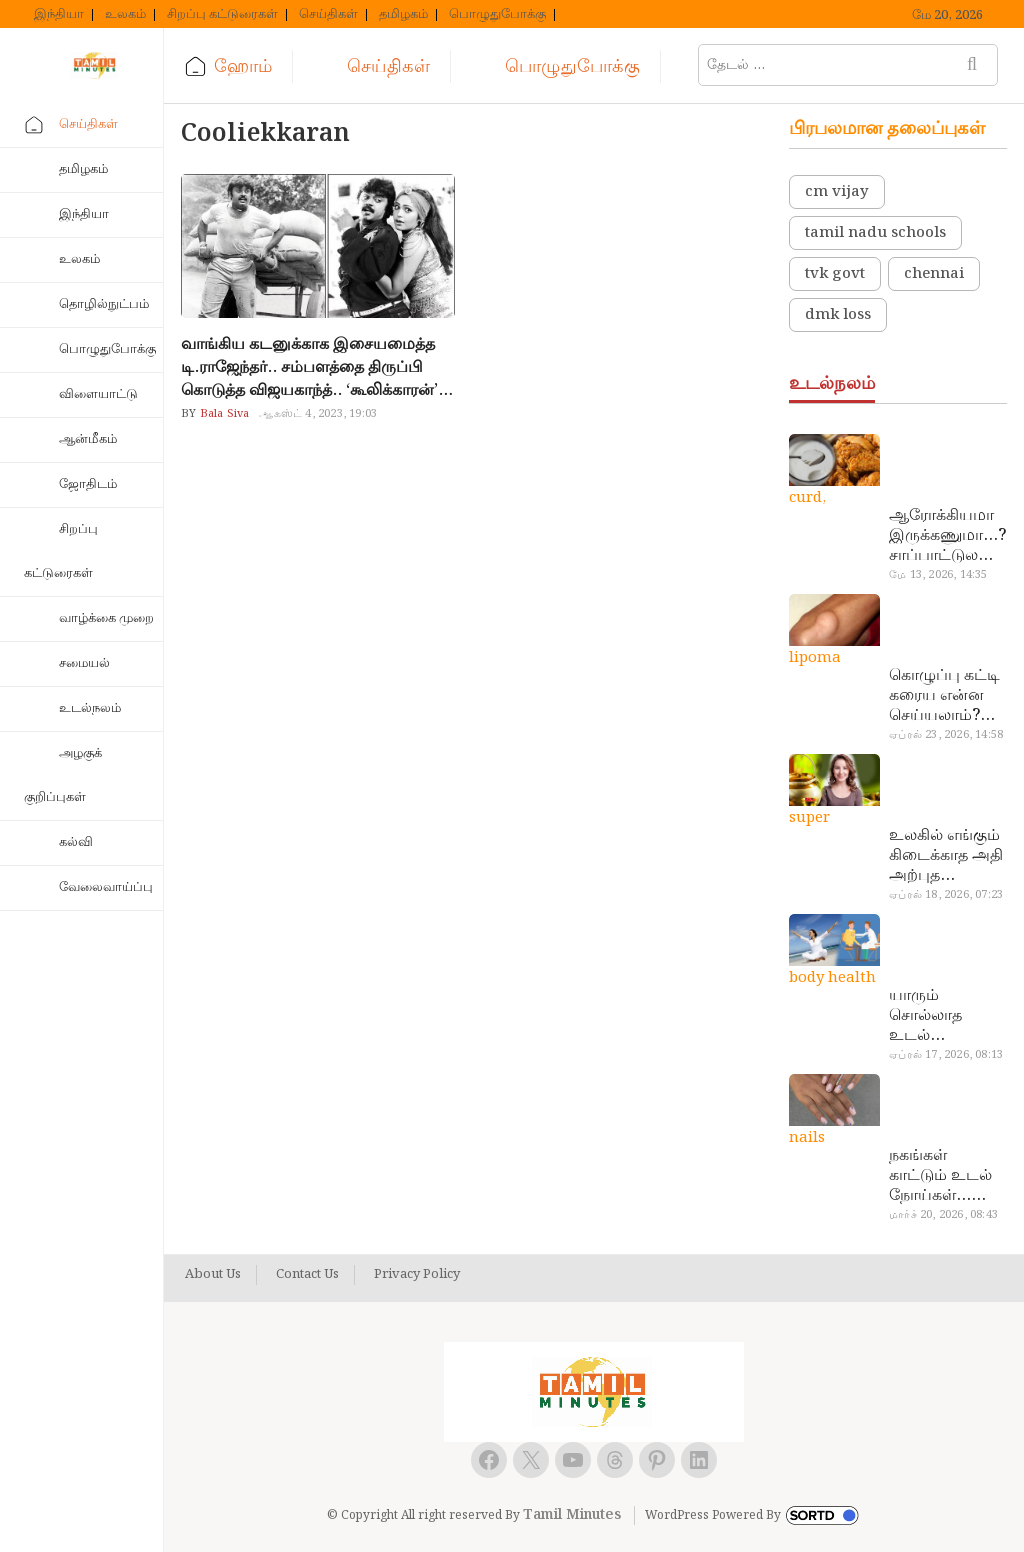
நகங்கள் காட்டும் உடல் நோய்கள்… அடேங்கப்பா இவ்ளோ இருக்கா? (940, 1176)
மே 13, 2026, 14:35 (938, 575)
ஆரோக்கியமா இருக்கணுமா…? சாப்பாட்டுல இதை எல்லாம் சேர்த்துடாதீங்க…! (947, 536)
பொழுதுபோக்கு (497, 15)
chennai (934, 274)
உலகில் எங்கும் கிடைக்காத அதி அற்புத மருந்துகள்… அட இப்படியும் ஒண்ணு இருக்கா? (946, 856)
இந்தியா (59, 15)
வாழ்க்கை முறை (106, 618)
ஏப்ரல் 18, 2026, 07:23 (946, 895)
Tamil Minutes (572, 1515)
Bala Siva (222, 414)
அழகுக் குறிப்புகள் (63, 775)
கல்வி (76, 842)
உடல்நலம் (90, 708)
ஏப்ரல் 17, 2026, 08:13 (946, 1055)
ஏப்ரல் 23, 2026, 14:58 (946, 735)
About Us (213, 1275)
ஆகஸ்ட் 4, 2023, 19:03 (318, 414)
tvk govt (835, 274)
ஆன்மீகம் (88, 439)
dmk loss (838, 315)
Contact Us (307, 1275)
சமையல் (84, 663)
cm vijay (837, 192)
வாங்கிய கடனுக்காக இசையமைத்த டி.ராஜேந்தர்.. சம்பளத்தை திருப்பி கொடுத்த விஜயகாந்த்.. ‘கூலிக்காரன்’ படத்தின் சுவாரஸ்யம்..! (309, 367)
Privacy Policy (417, 1275)
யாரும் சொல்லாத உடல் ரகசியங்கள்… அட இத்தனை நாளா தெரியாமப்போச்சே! (945, 1016)
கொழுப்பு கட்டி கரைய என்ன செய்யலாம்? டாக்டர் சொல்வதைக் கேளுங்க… (944, 696)
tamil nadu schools (875, 233)
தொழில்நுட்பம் (104, 304)
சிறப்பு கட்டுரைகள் (222, 15)
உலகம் (125, 15)
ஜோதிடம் (88, 484)
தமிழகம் (403, 15)
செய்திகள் (328, 15)
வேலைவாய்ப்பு (106, 887)
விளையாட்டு (98, 394)
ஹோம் (243, 66)
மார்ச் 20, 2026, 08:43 (943, 1215)
